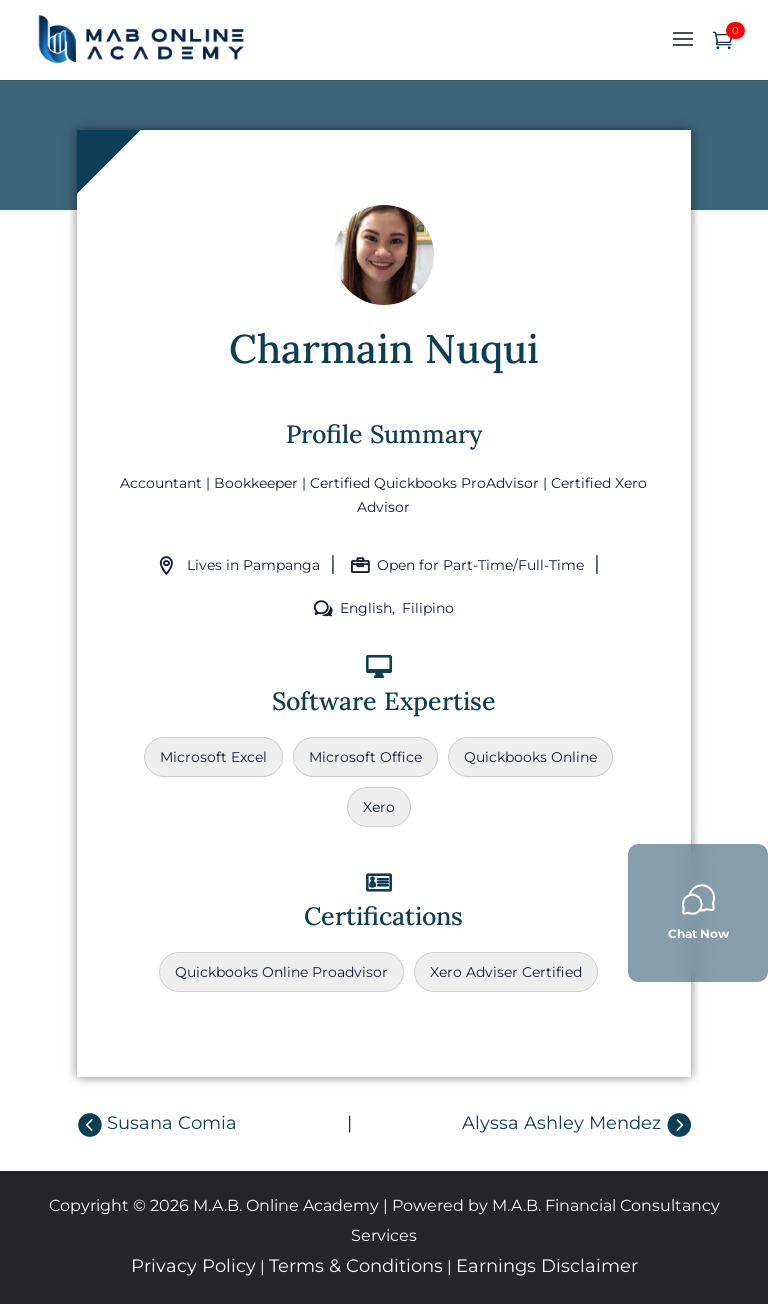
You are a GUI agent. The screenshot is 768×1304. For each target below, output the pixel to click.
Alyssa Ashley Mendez (561, 1123)
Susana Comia (172, 1123)
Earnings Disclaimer (547, 1266)
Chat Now (698, 911)
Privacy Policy (193, 1266)
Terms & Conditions (356, 1266)
